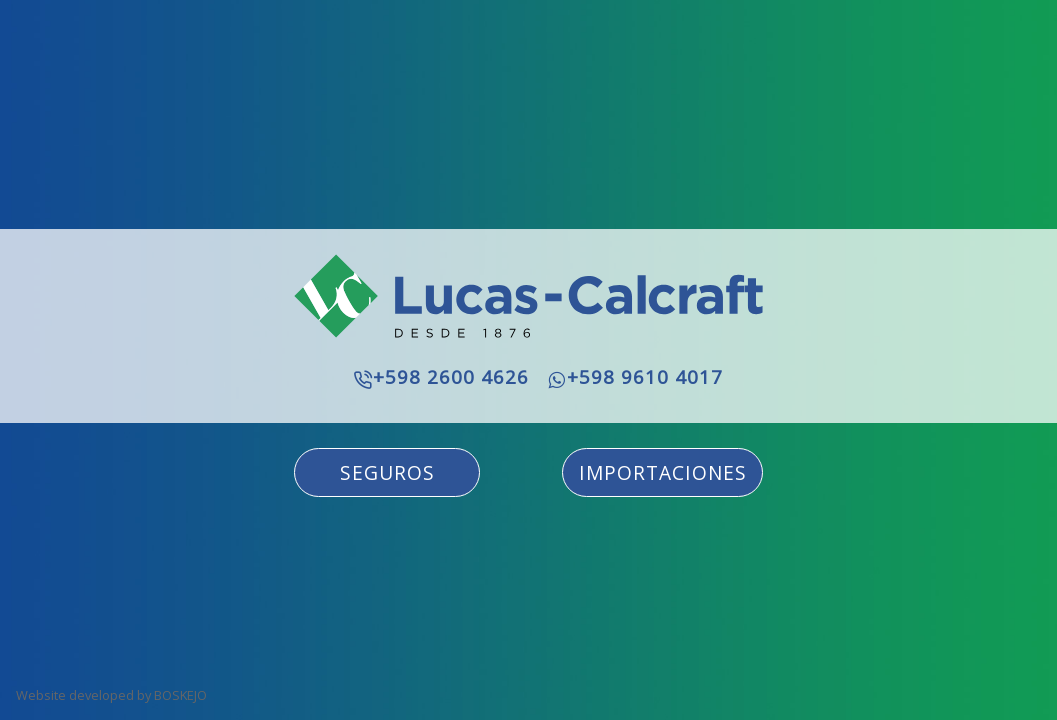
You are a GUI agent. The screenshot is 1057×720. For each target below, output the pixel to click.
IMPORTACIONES (663, 472)
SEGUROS (387, 472)
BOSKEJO (180, 695)
